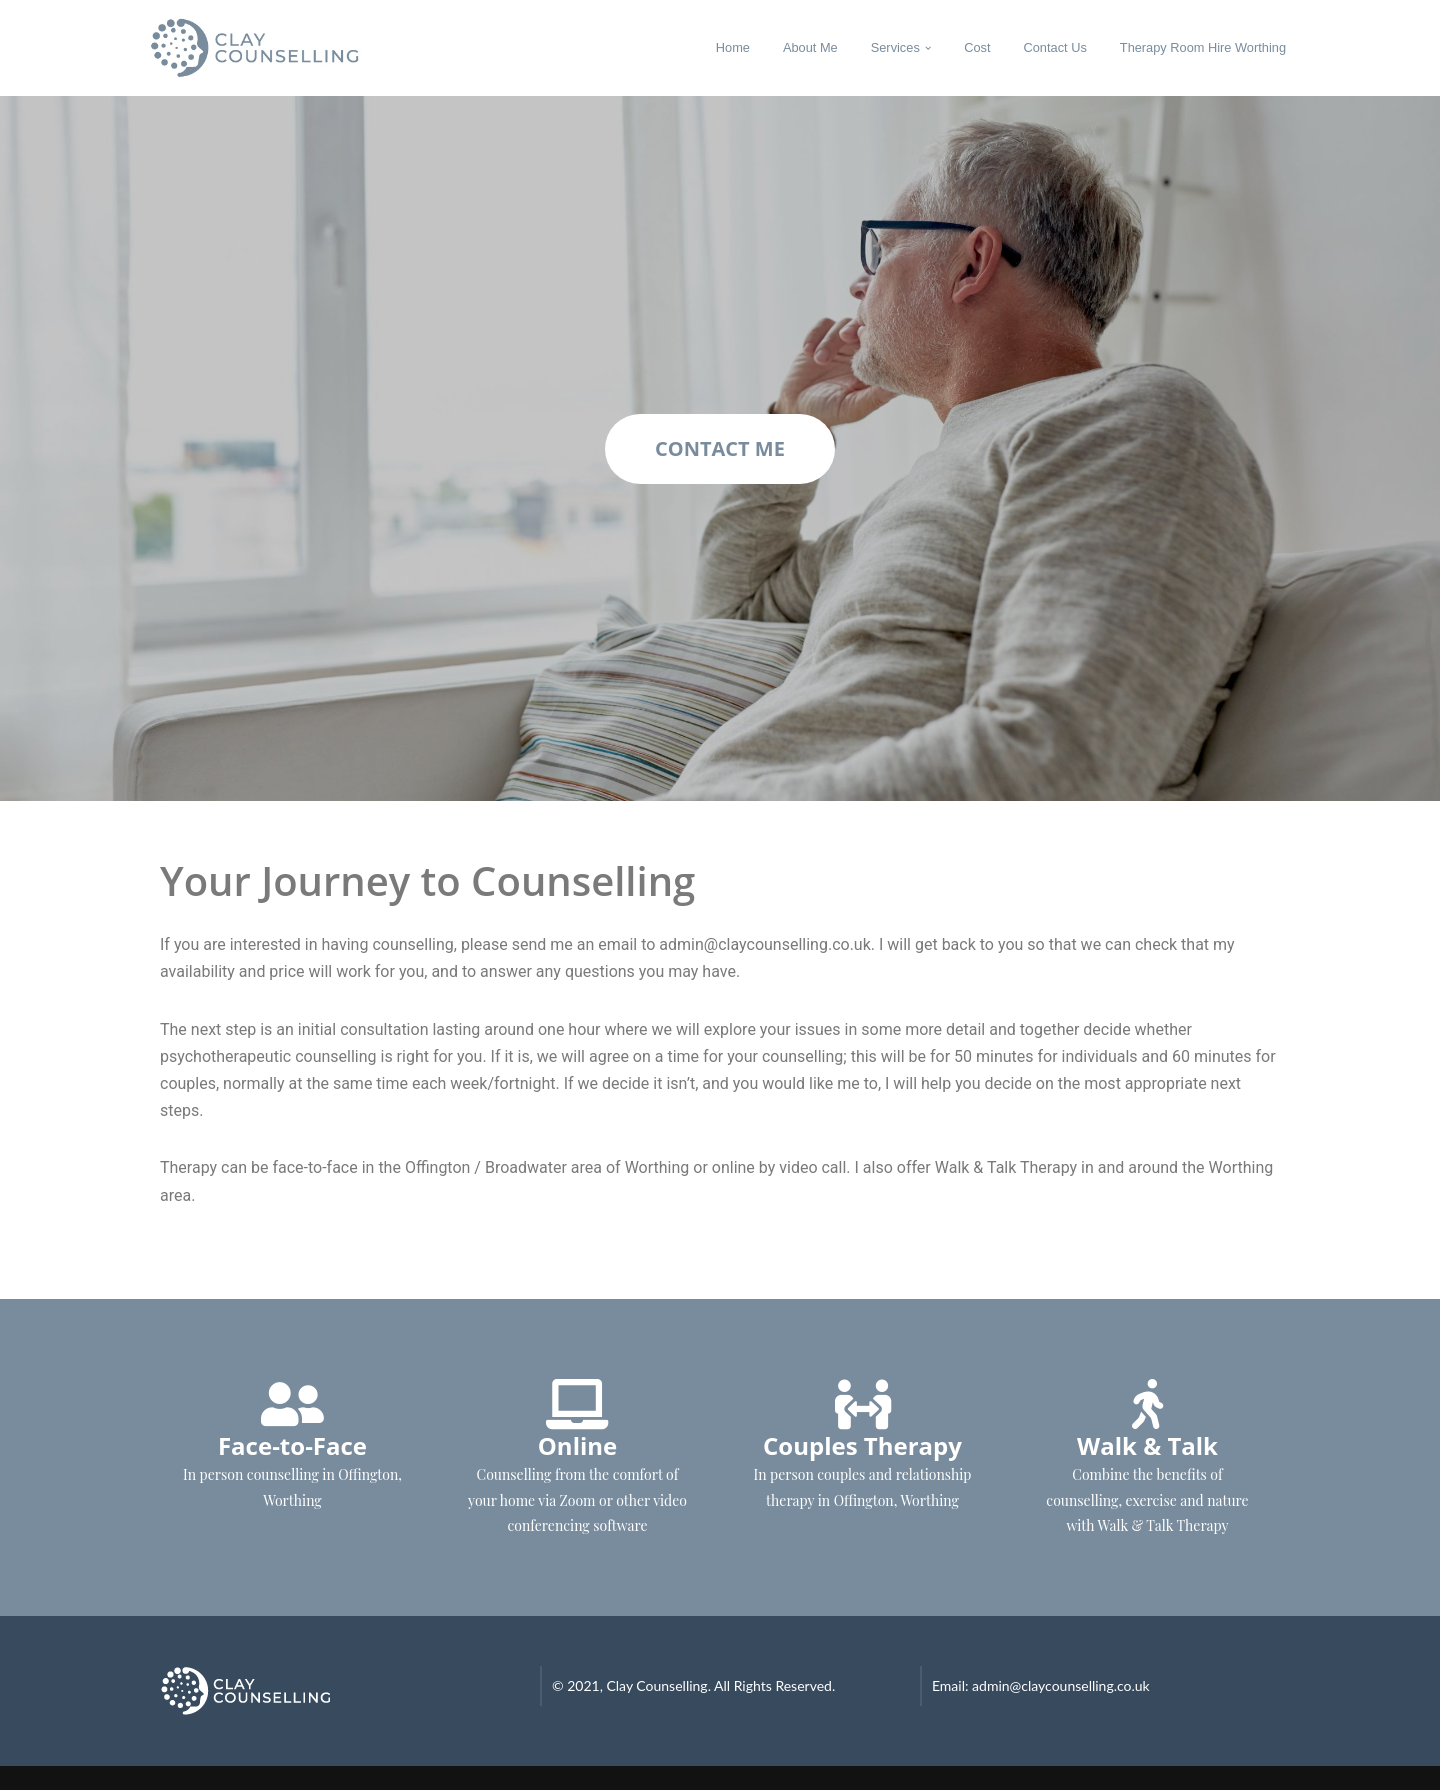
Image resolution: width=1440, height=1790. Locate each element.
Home (733, 47)
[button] (928, 48)
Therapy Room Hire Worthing (1203, 47)
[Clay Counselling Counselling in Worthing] (270, 48)
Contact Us (1055, 47)
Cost (977, 47)
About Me (810, 47)
